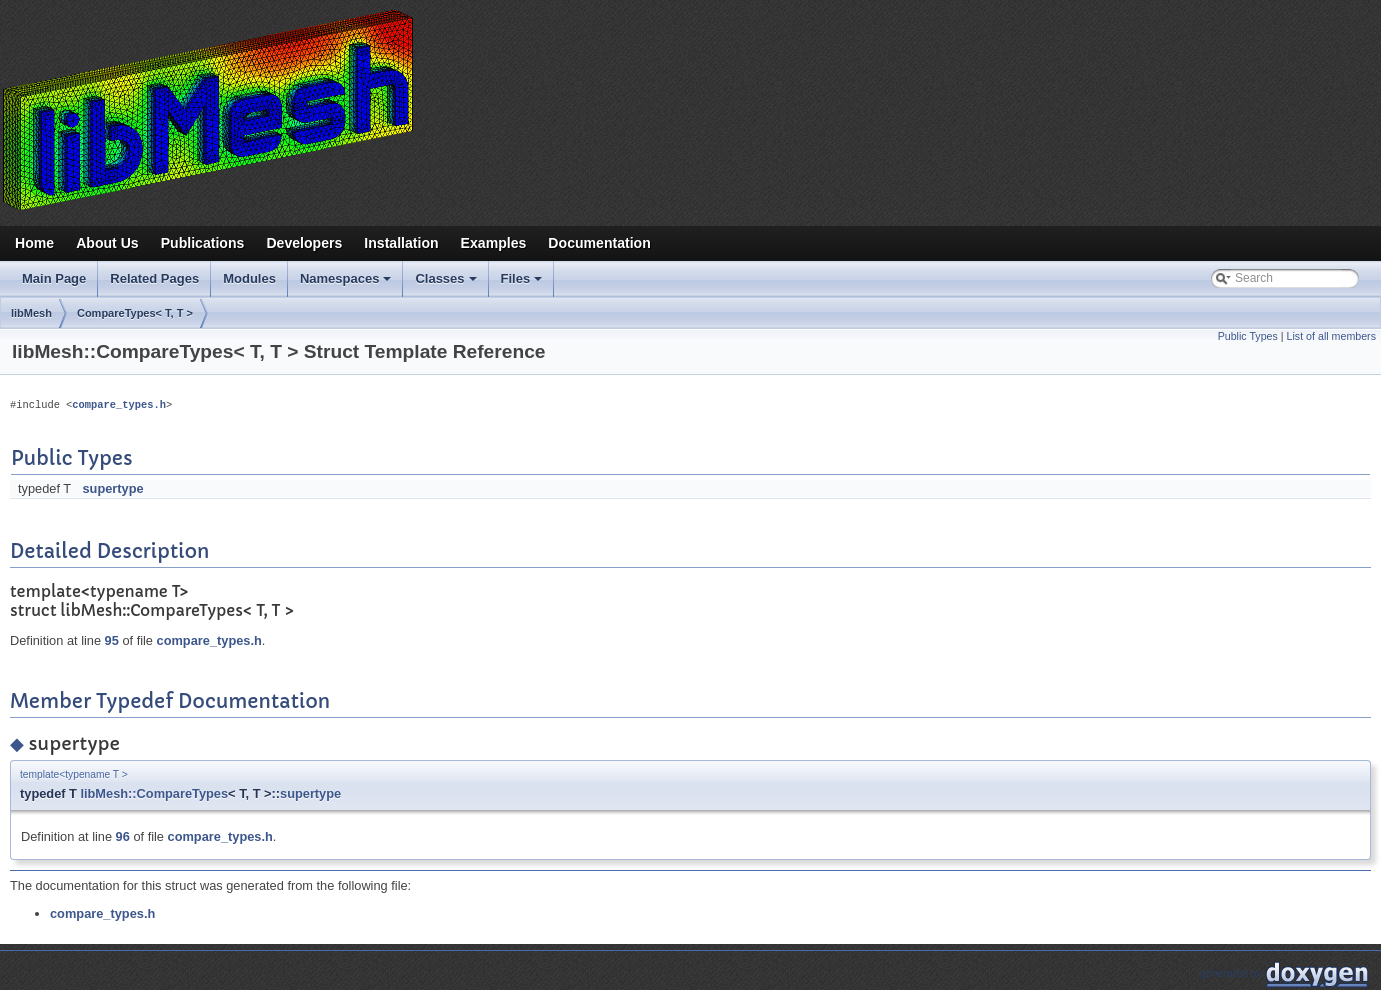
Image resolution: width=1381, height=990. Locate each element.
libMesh (31, 313)
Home (34, 243)
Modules (249, 278)
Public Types (1248, 336)
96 (123, 836)
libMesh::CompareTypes (154, 793)
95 (112, 640)
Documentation (599, 243)
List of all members (1331, 336)
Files (523, 284)
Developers (304, 243)
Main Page (54, 278)
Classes (447, 284)
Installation (401, 243)
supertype (112, 488)
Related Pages (154, 278)
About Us (107, 243)
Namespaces (347, 284)
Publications (203, 243)
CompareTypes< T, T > (135, 313)
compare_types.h (119, 405)
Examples (494, 243)
